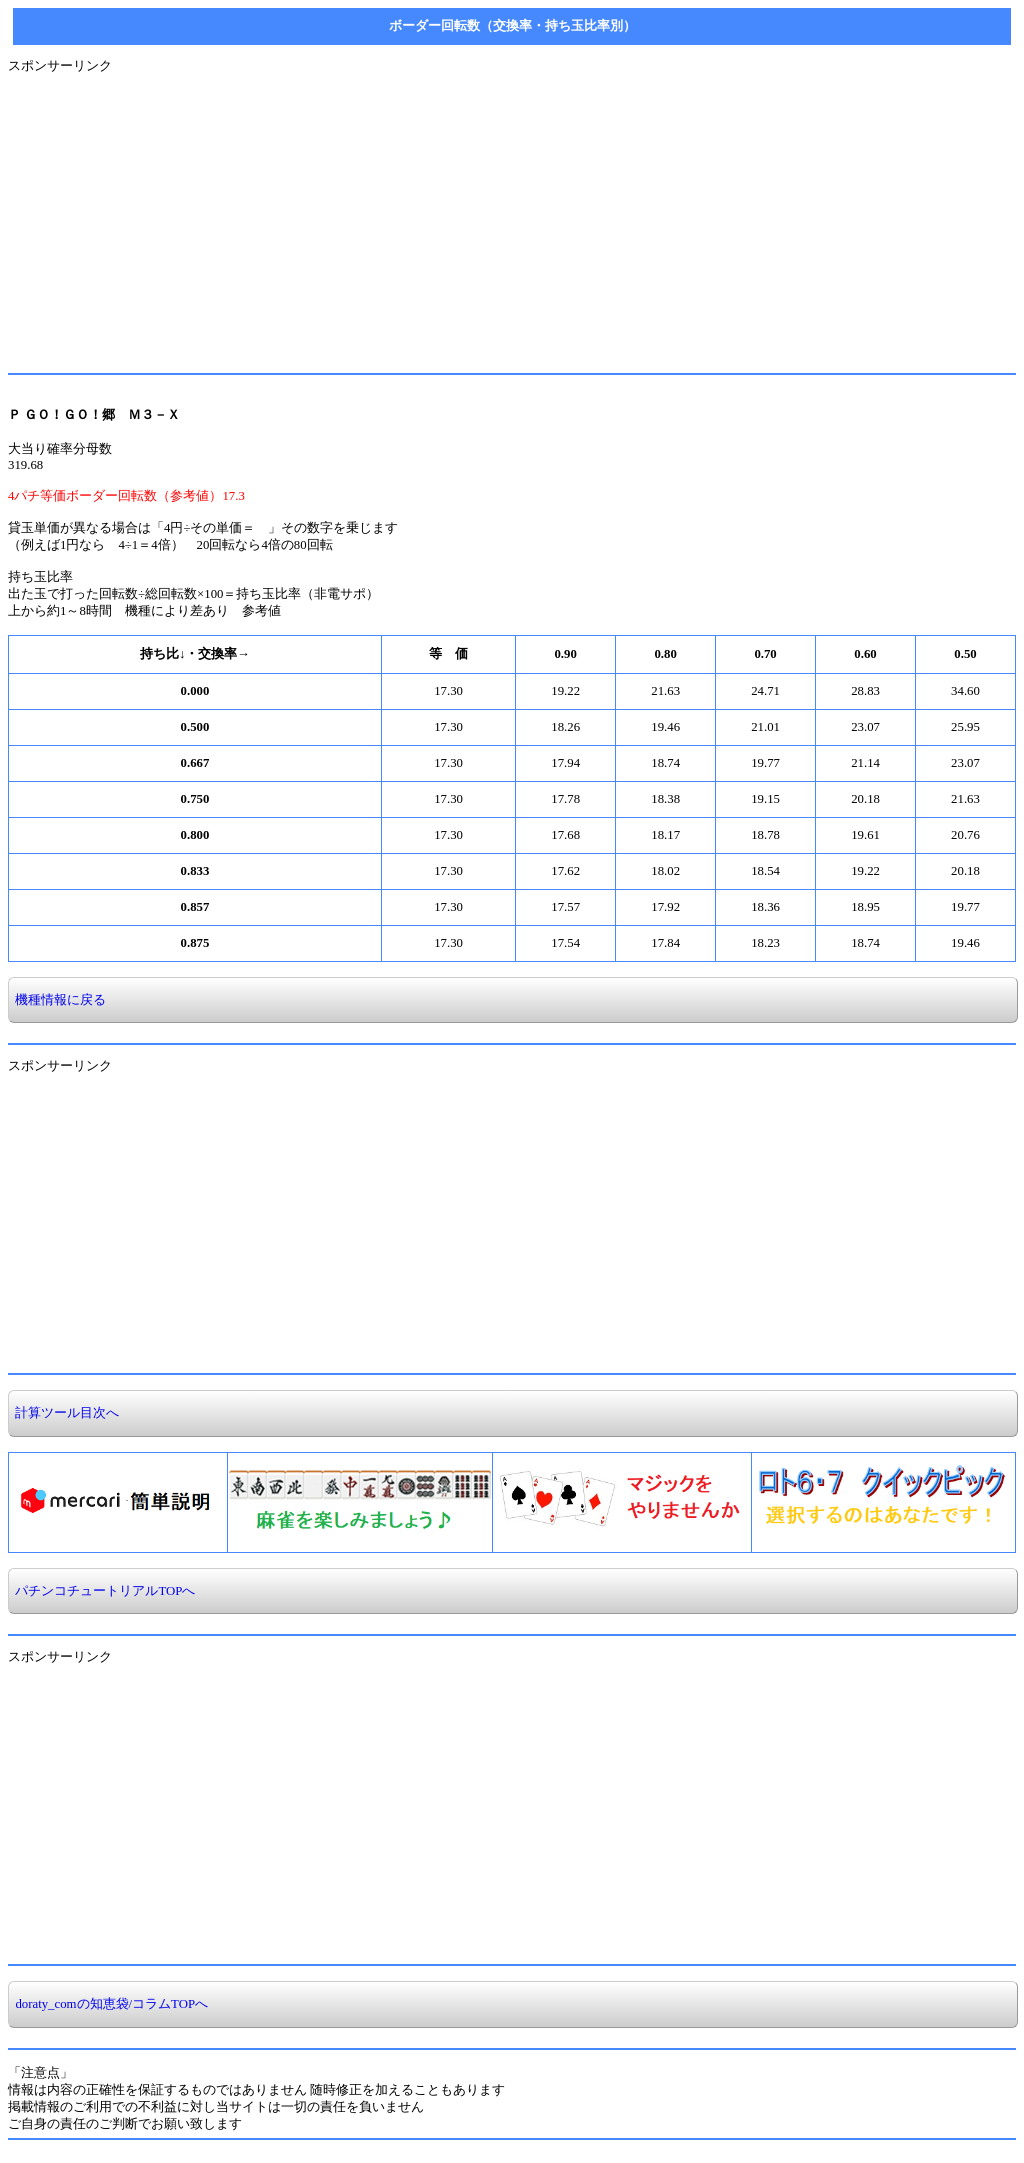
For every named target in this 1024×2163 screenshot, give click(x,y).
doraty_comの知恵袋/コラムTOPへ (108, 2004)
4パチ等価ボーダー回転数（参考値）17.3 (126, 496)
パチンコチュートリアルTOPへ (102, 1591)
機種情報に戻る (57, 1000)
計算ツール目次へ (64, 1413)
